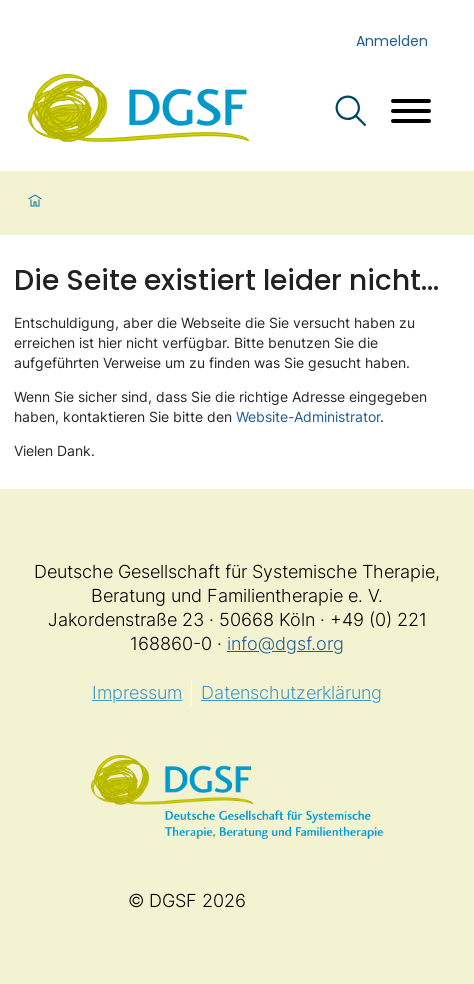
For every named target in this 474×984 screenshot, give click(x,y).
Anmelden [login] (392, 41)
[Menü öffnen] (411, 113)
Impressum (137, 692)
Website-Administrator (308, 416)
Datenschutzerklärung (291, 692)
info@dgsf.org (285, 643)
